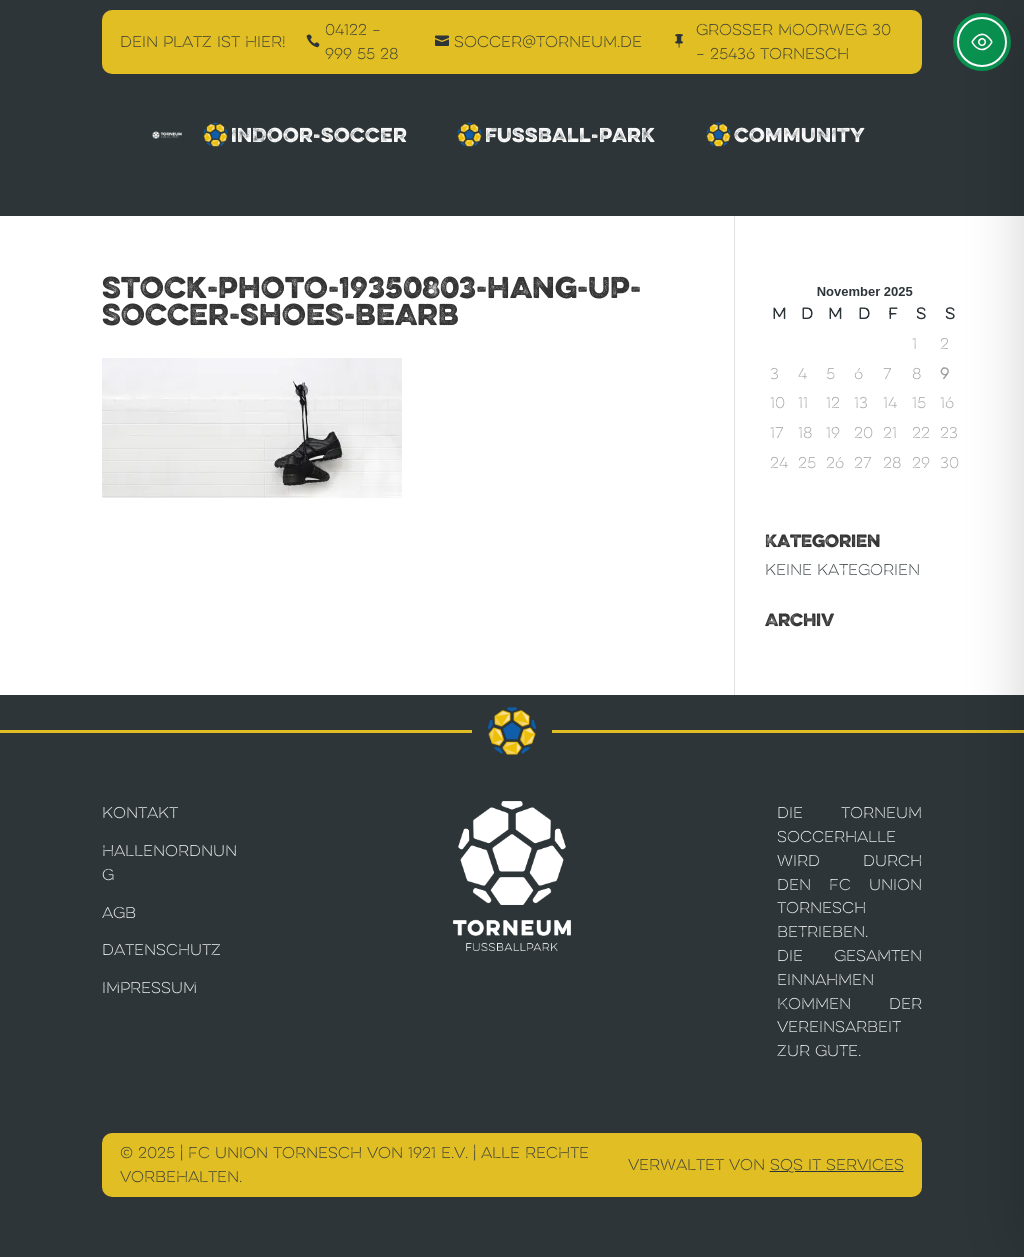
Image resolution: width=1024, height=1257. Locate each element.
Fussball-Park (559, 135)
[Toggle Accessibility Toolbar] (982, 42)
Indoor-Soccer (307, 135)
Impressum (149, 987)
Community (790, 135)
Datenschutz (161, 949)
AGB (119, 912)
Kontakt (140, 812)
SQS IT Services (837, 1164)
